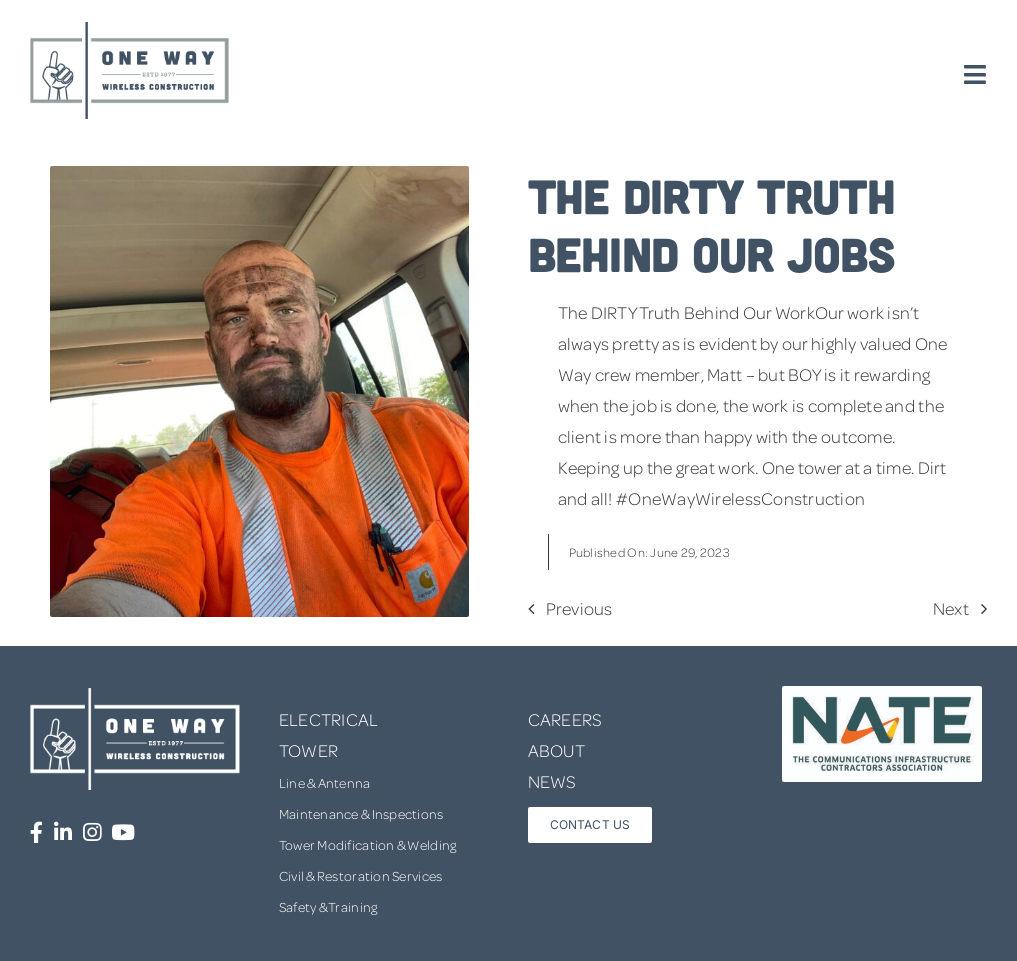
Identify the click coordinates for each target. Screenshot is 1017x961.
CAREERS (565, 719)
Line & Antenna (325, 782)
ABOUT (556, 750)
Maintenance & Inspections (361, 813)
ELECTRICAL (329, 719)
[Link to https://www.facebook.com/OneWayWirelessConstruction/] (36, 832)
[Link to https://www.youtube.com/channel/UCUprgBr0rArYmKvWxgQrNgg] (123, 832)
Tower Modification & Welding (368, 844)
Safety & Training (328, 906)
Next (951, 608)
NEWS (552, 781)
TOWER (308, 750)
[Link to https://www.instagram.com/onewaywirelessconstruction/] (92, 832)
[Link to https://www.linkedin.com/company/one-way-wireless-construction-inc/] (63, 832)
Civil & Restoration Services (361, 875)
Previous (579, 608)
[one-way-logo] (130, 29)
